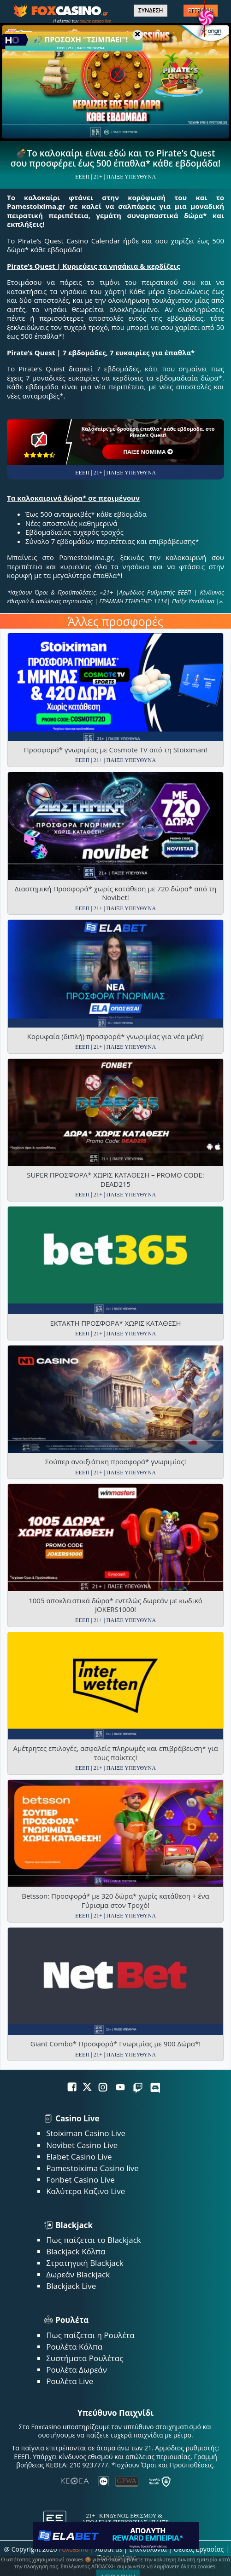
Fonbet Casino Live (80, 2179)
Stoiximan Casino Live (85, 2133)
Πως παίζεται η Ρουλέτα (90, 2335)
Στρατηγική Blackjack (85, 2263)
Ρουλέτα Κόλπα (74, 2346)
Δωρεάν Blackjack (78, 2274)
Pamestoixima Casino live (92, 2168)
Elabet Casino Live (79, 2156)
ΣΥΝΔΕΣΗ (150, 10)
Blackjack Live (71, 2286)
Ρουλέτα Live (69, 2381)
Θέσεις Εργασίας (199, 2549)
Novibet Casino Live (82, 2145)
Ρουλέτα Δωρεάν (76, 2369)
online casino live (95, 21)
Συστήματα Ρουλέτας (84, 2358)
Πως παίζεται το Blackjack (93, 2240)
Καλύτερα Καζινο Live (85, 2191)
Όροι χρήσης (116, 2557)
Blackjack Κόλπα (75, 2251)
